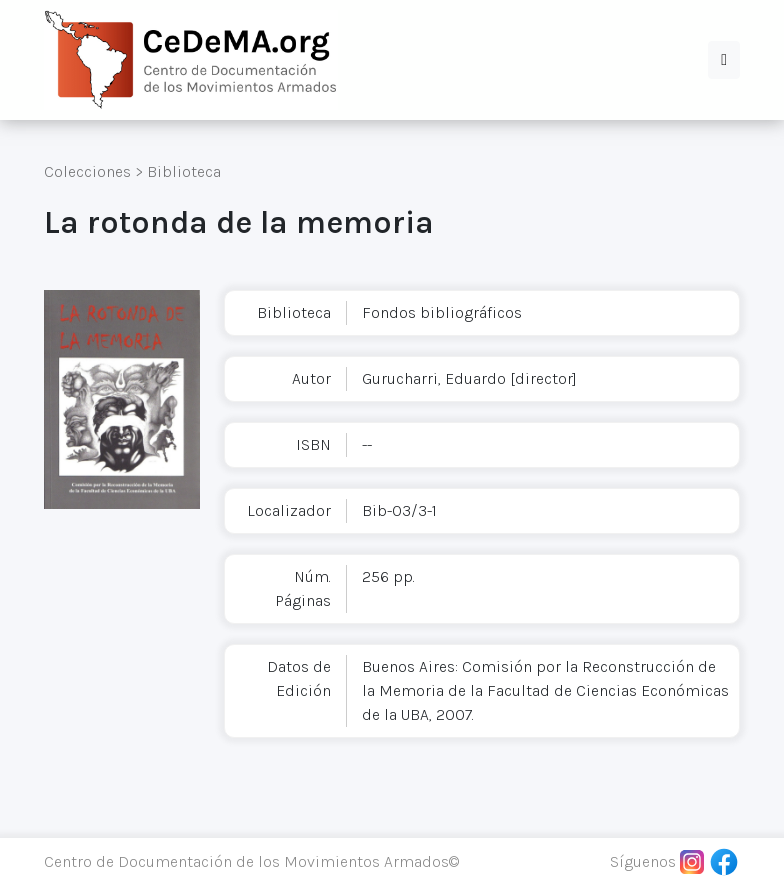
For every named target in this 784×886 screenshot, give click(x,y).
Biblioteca (184, 171)
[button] (724, 60)
